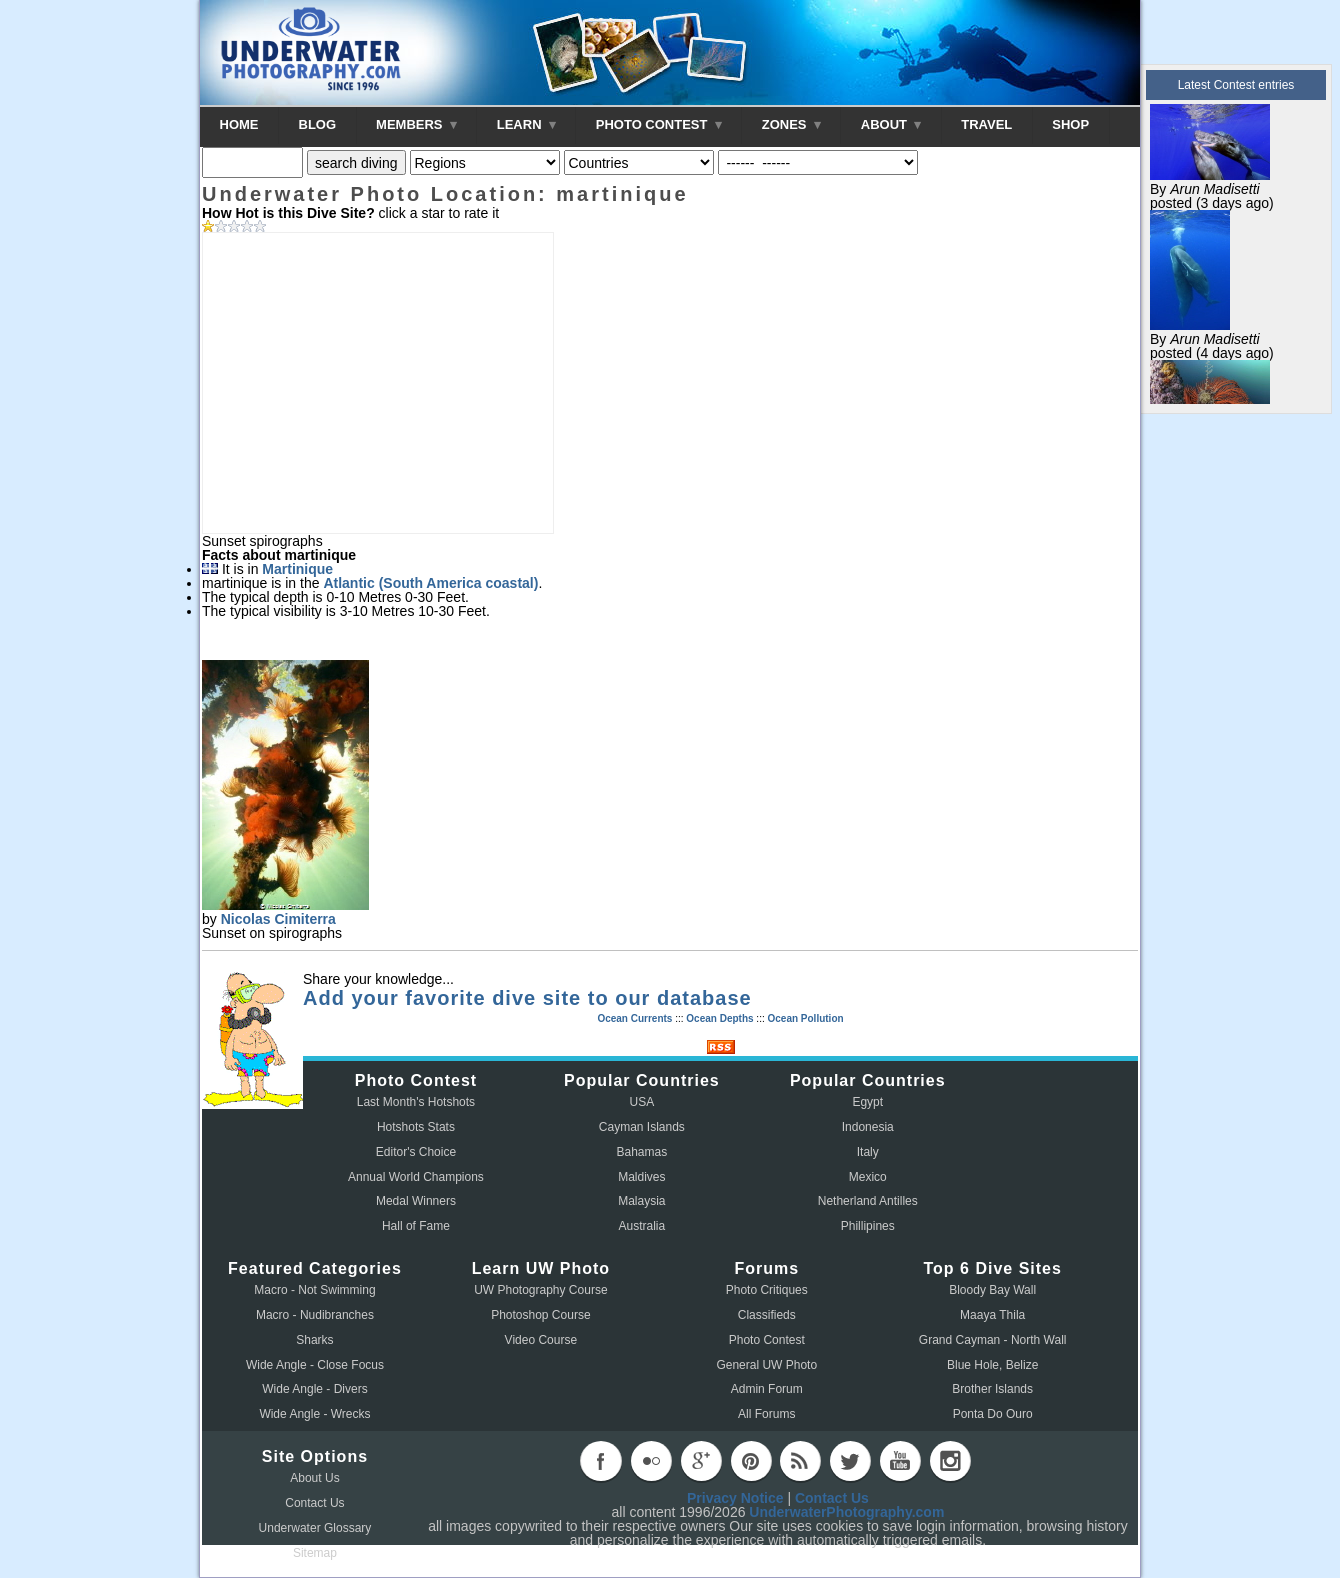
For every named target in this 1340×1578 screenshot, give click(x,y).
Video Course (541, 1340)
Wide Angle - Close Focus (315, 1365)
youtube (900, 1461)
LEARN (526, 124)
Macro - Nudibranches (315, 1315)
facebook (601, 1461)
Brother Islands (992, 1389)
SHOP (1070, 124)
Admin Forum (767, 1389)
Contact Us (314, 1503)
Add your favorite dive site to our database (527, 998)
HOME (239, 124)
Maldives (641, 1177)
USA (642, 1102)
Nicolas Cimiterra (278, 919)
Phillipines (868, 1226)
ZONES (791, 124)
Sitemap (315, 1553)
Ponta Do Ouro (993, 1414)
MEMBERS (416, 124)
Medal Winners (416, 1201)
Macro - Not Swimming (314, 1290)
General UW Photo (766, 1365)
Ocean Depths (719, 1018)
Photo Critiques (767, 1290)
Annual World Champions (416, 1177)
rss (800, 1461)
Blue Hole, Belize (992, 1365)
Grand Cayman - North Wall (993, 1340)
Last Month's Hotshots (416, 1102)
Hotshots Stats (416, 1127)
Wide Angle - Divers (314, 1389)
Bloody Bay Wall (992, 1290)
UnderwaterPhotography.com (846, 1512)
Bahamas (642, 1152)
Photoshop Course (540, 1315)
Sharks (314, 1340)
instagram (950, 1461)
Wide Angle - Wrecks (314, 1414)
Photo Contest (767, 1340)
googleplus (701, 1461)
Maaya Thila (992, 1315)
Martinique (297, 569)
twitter (850, 1461)
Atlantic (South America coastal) (430, 583)
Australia (642, 1226)
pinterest (751, 1461)
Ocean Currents (634, 1018)
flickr (651, 1461)
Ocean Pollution (805, 1018)
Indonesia (868, 1127)
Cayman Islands (642, 1127)
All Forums (766, 1414)
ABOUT (891, 124)
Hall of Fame (416, 1226)
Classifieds (767, 1315)
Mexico (868, 1177)
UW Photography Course (540, 1290)
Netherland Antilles (868, 1201)
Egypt (867, 1102)
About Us (314, 1478)
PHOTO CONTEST (659, 124)
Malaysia (641, 1201)
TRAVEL (986, 124)
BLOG (318, 124)
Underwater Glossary (315, 1528)
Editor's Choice (416, 1152)
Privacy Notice (735, 1498)
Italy (868, 1152)
